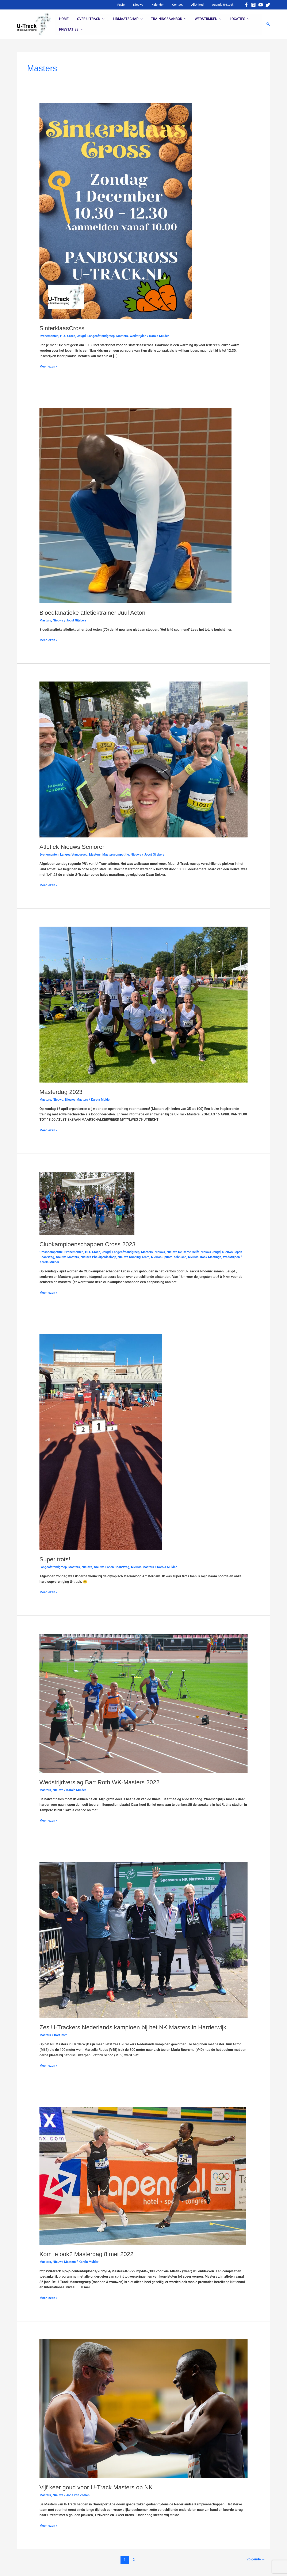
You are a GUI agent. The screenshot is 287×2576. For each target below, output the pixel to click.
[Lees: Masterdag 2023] (143, 1004)
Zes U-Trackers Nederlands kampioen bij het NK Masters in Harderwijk (138, 2026)
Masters (129, 336)
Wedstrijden (146, 336)
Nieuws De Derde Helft (193, 1251)
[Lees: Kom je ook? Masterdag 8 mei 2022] (142, 2174)
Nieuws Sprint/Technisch (188, 1256)
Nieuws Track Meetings (226, 1256)
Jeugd (85, 336)
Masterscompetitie (122, 854)
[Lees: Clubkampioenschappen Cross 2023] (86, 1203)
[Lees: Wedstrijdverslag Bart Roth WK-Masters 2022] (143, 1702)
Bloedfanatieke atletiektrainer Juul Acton (95, 612)
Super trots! (55, 1558)
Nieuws (59, 620)
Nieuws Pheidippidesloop (112, 1256)
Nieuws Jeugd (223, 1251)
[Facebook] (246, 5)
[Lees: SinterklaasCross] (115, 211)
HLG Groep (70, 336)
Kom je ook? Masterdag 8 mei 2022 (89, 2252)
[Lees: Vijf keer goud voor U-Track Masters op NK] (143, 2407)
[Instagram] (253, 5)
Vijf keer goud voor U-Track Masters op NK (99, 2485)
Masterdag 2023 (62, 1091)
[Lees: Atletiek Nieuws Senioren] (143, 759)
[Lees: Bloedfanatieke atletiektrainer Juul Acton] (135, 505)
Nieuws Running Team (150, 1256)
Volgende (255, 2558)
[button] (268, 24)
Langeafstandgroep (106, 336)
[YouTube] (260, 5)
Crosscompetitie (51, 1251)
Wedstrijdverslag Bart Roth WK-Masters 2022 (103, 1781)
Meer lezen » (49, 366)
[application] (104, 24)
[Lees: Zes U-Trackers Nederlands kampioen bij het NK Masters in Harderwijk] (143, 1939)
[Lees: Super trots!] (100, 1441)
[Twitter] (267, 5)
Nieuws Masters (78, 1099)
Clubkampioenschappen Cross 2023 (90, 1243)
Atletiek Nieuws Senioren (74, 846)
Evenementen (49, 336)
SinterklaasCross (63, 328)
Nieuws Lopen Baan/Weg (117, 1566)
